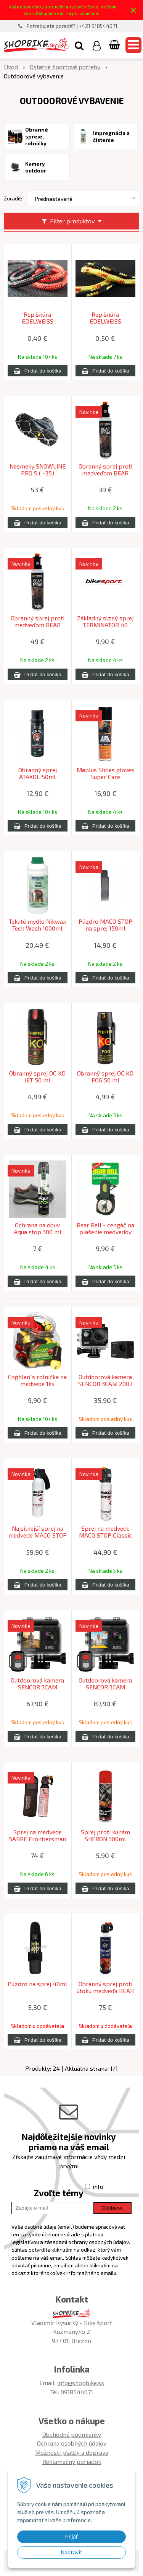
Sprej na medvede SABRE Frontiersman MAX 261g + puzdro (37, 1839)
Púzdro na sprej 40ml (37, 1983)
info (98, 2186)
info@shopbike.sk (80, 2382)
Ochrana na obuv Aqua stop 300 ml (37, 1228)
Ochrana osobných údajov (71, 2443)
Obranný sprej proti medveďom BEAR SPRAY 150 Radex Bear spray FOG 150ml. (105, 473)
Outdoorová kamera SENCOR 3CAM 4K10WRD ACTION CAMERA (37, 1687)
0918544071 (77, 2391)
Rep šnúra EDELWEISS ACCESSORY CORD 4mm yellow (105, 321)
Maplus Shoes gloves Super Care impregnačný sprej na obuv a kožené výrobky (105, 776)
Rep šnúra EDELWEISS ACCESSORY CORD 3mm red (37, 321)
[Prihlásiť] (97, 45)
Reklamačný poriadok (71, 2461)
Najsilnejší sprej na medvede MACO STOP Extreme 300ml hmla (37, 1535)
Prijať (71, 2537)
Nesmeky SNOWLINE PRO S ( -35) (38, 470)
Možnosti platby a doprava (71, 2452)
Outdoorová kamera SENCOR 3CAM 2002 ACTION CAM (105, 1383)
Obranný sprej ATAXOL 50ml (37, 773)
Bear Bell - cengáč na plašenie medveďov (105, 1228)
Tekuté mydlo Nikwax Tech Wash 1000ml (37, 925)
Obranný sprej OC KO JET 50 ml (37, 1077)
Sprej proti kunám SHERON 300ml (105, 1835)
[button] (79, 45)
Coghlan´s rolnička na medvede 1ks (37, 1380)
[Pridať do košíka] (37, 370)
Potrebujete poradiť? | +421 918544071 (72, 26)
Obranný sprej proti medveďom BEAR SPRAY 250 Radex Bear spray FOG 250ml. (37, 625)
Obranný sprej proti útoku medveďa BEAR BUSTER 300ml (105, 1990)
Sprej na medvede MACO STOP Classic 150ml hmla (105, 1535)
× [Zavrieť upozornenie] (133, 10)
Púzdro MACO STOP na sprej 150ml (105, 925)
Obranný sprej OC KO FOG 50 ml (105, 1077)
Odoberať (112, 2208)
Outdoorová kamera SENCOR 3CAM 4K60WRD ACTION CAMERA (105, 1687)
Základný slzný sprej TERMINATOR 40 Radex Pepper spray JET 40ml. (105, 625)
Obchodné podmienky (71, 2434)
